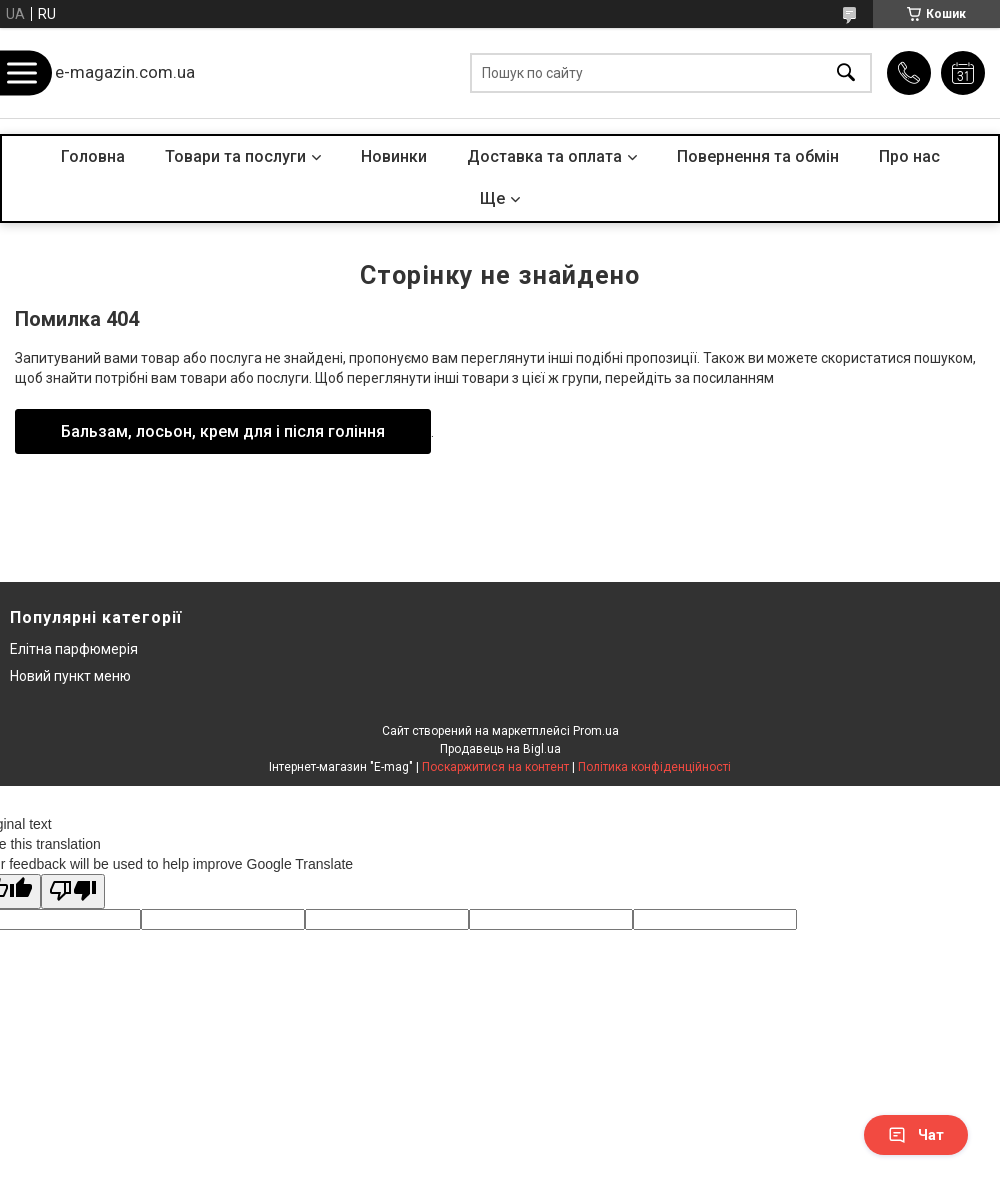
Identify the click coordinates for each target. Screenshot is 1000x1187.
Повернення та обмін (758, 156)
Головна (93, 156)
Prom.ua (596, 731)
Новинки (394, 156)
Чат (916, 1135)
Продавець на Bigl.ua (500, 749)
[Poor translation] (73, 891)
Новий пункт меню (70, 676)
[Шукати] (846, 73)
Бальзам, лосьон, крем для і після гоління (223, 431)
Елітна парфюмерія (74, 649)
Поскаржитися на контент (495, 767)
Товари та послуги (235, 156)
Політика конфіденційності (654, 767)
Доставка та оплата (544, 156)
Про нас (909, 156)
